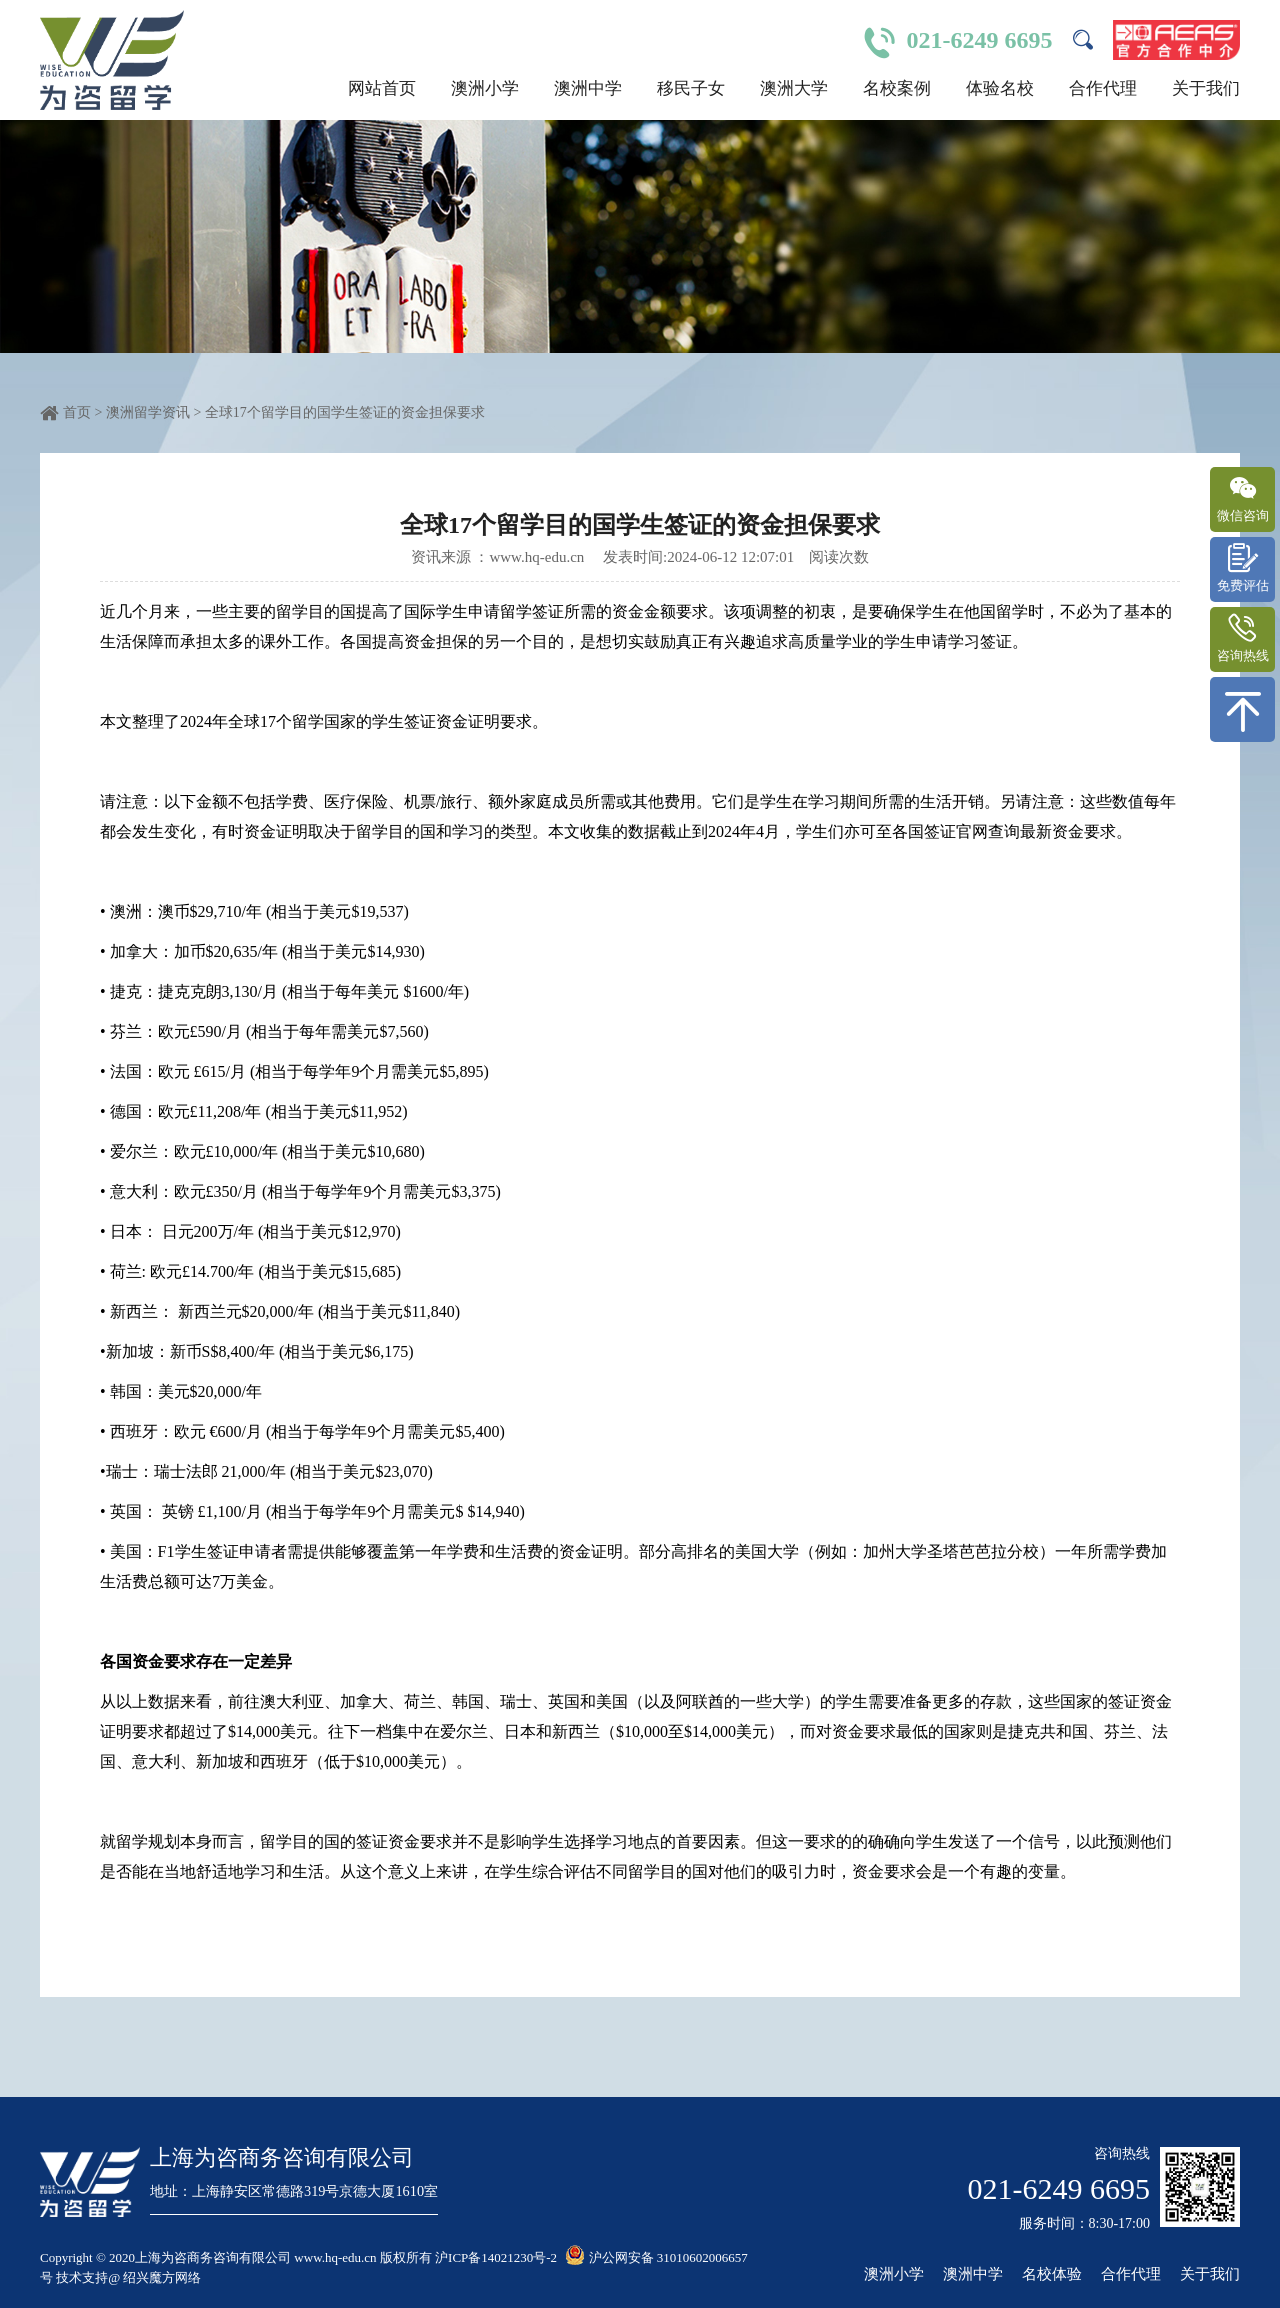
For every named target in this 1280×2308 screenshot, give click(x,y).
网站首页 (382, 88)
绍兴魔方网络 (162, 2277)
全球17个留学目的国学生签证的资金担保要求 (345, 412)
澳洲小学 (485, 88)
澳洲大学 (794, 88)
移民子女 (691, 88)
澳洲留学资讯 (150, 412)
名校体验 (1052, 2274)
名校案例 (897, 88)
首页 (77, 412)
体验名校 (1000, 88)
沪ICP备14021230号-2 (496, 2257)
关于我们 (1206, 88)
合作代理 (1103, 88)
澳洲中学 (588, 88)
